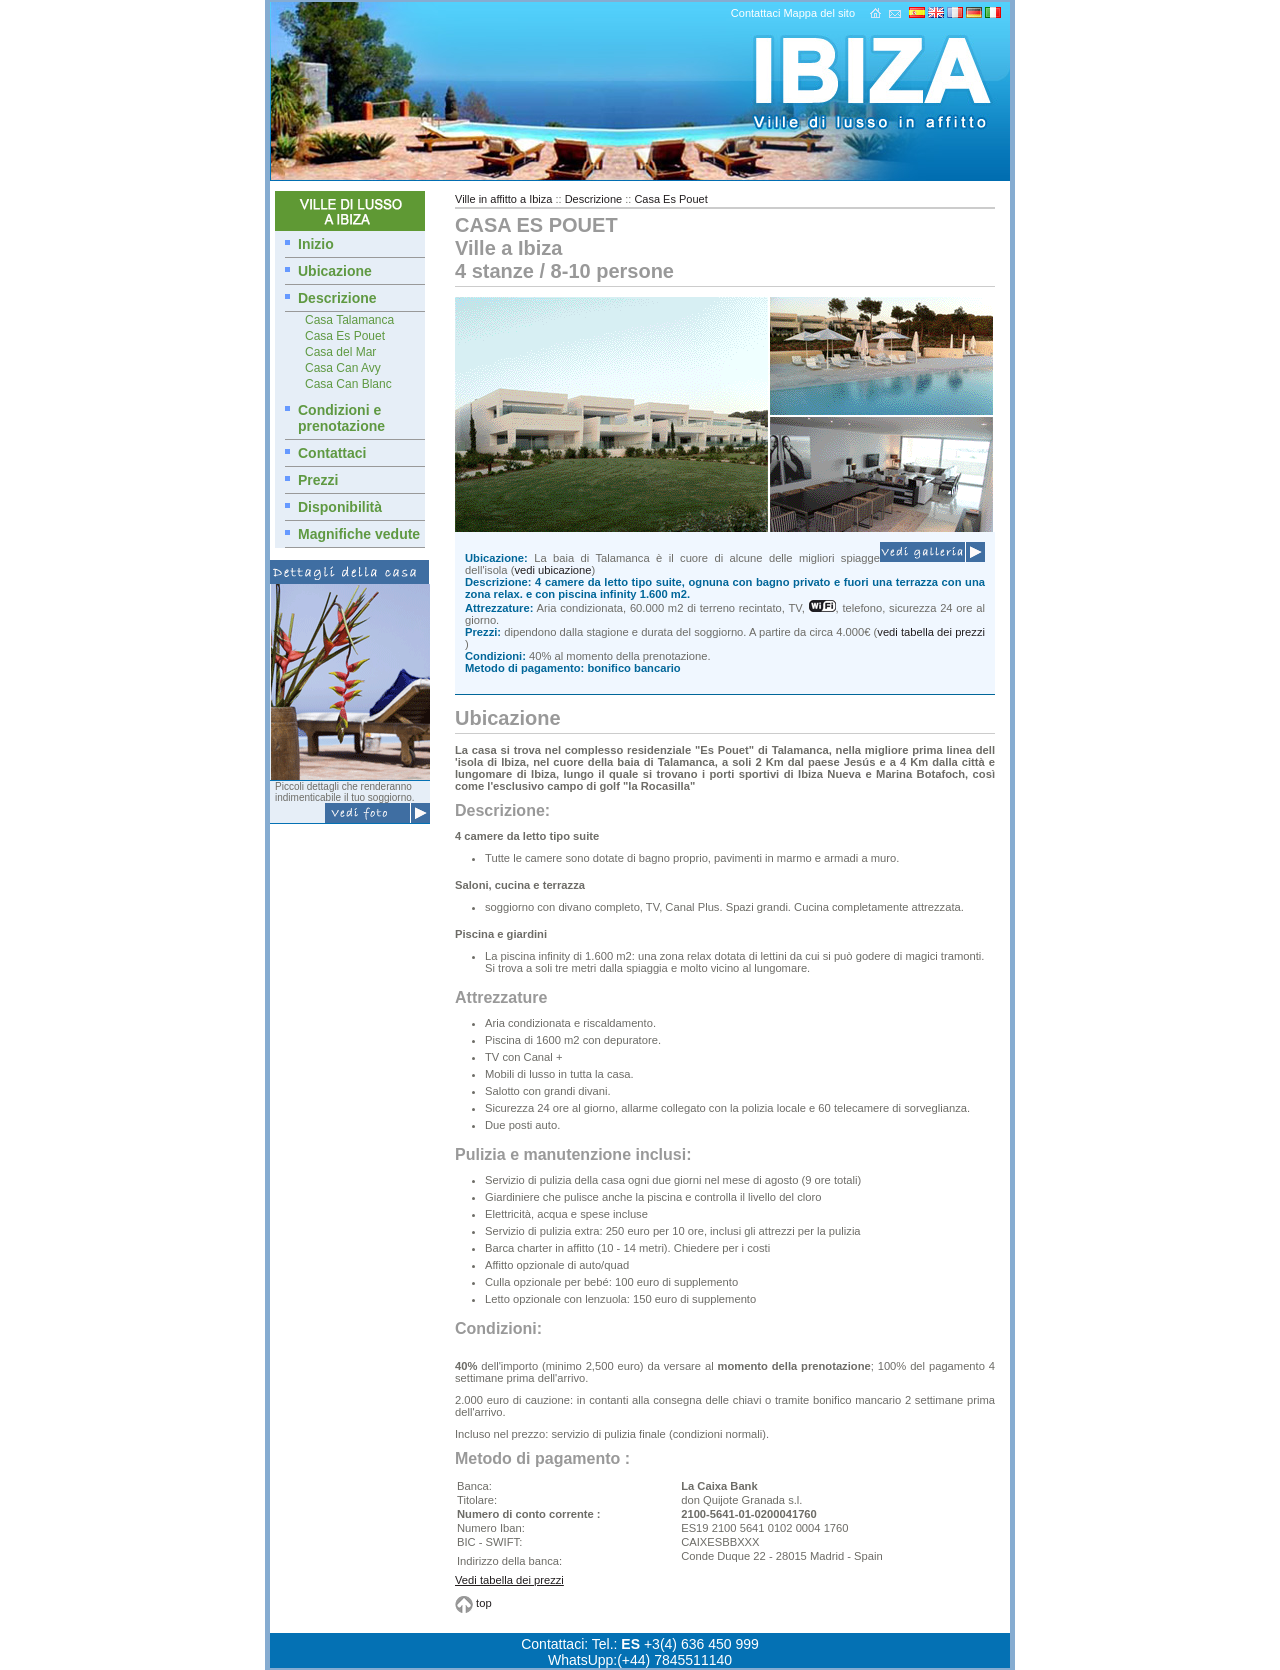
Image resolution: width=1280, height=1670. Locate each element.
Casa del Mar (340, 352)
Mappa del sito (819, 13)
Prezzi (318, 480)
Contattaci (756, 13)
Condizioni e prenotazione (341, 418)
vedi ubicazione (552, 570)
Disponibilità (340, 507)
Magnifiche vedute (359, 534)
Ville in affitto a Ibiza (503, 199)
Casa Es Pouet (345, 336)
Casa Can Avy (343, 368)
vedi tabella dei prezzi (931, 632)
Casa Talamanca (349, 320)
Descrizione (337, 298)
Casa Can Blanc (348, 384)
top (484, 1603)
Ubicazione (335, 271)
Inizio (316, 244)
